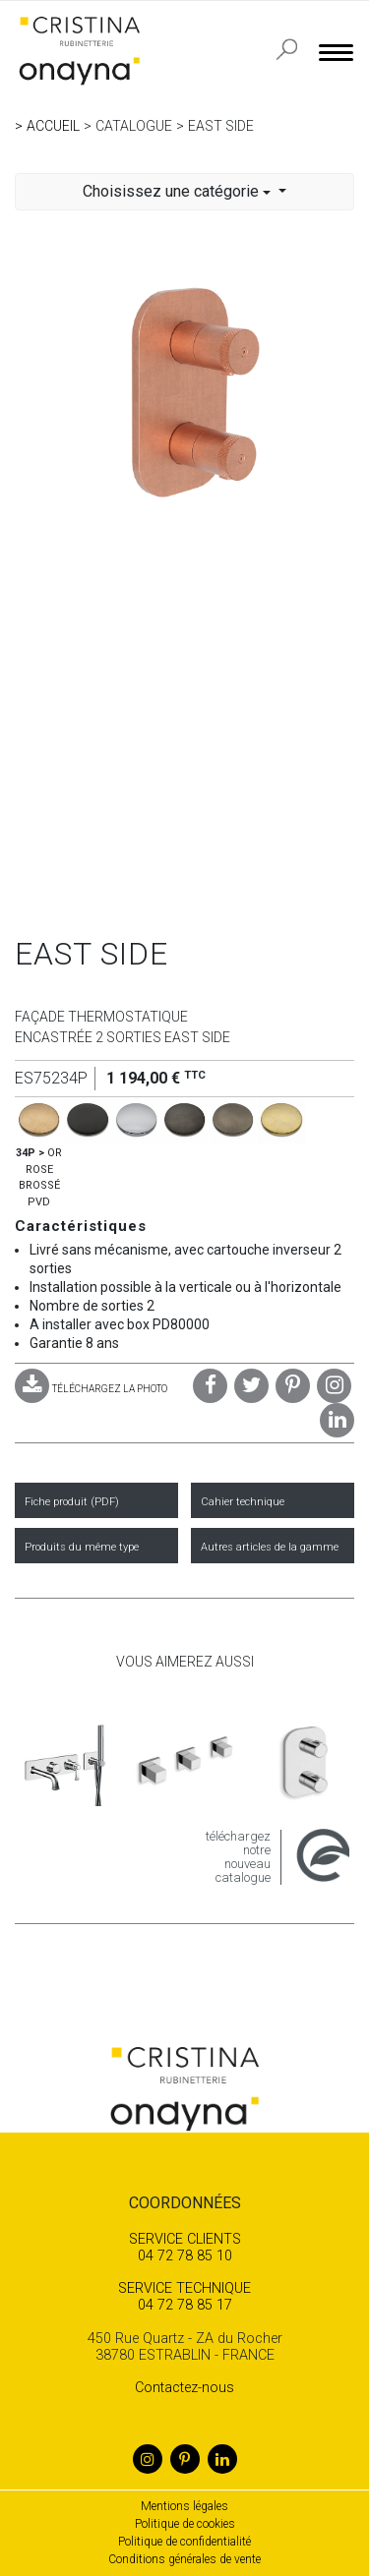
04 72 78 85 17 (184, 2296)
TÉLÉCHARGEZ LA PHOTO (91, 1388)
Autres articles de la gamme (269, 1547)
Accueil (53, 126)
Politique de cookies (185, 2524)
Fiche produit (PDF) (72, 1501)
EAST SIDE (221, 126)
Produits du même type (82, 1547)
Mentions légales (184, 2506)
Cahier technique (242, 1501)
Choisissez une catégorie (179, 191)
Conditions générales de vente (184, 2559)
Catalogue (133, 126)
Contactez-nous (184, 2387)
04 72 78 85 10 (184, 2247)
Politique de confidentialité (184, 2541)
